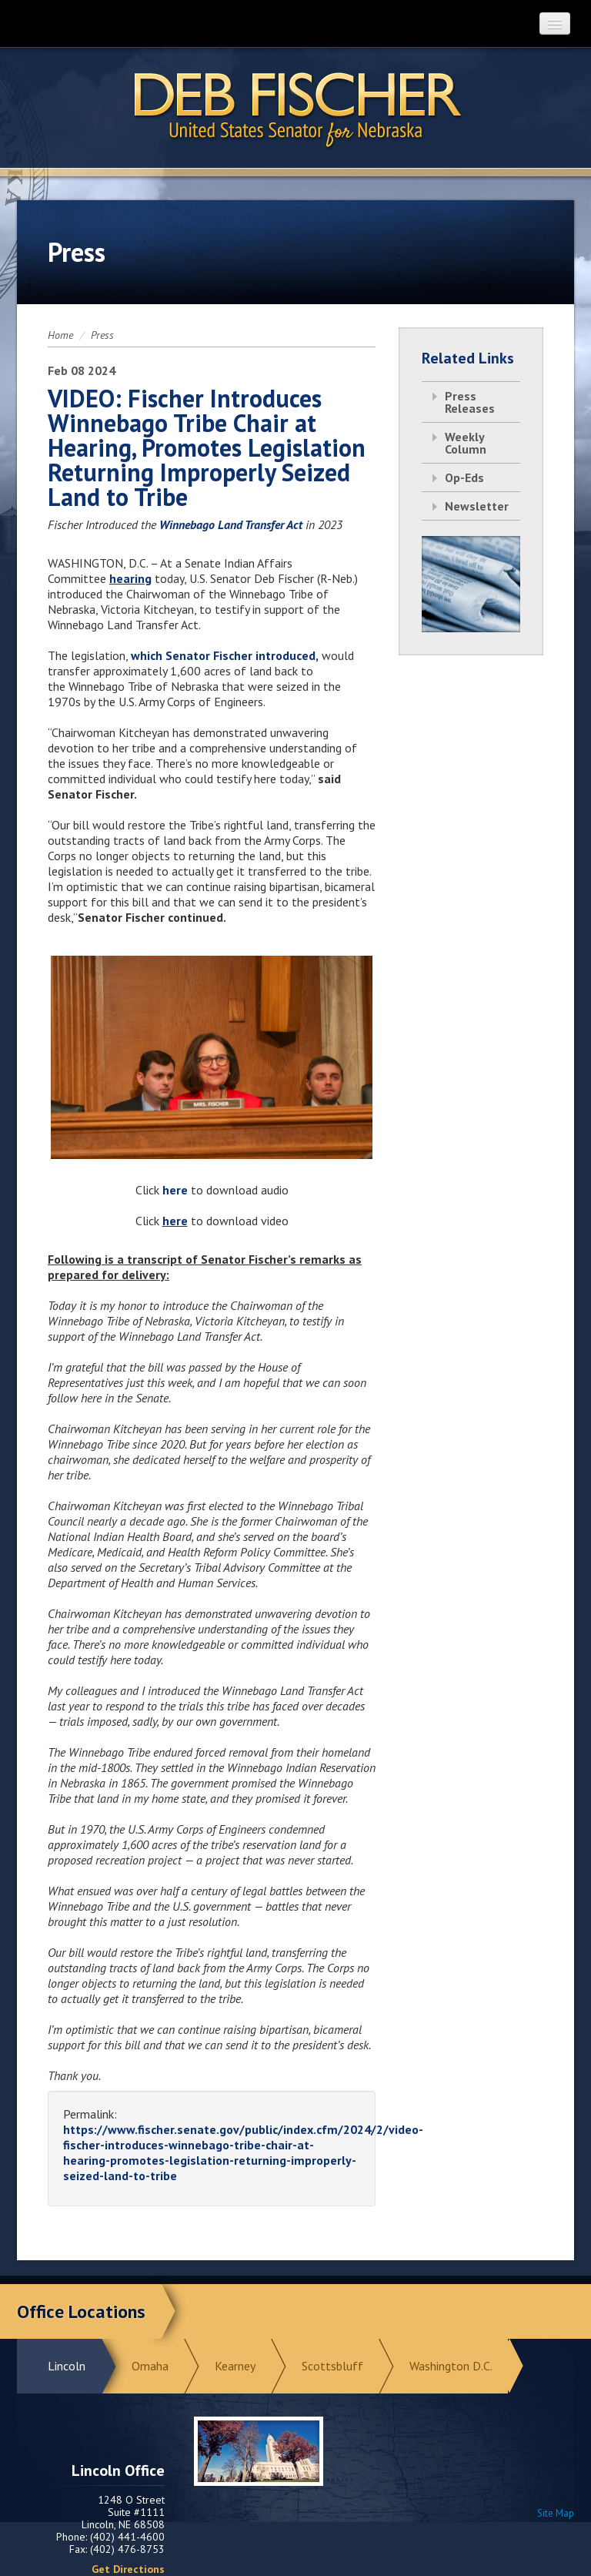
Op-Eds (464, 477)
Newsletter (477, 506)
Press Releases (470, 402)
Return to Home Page (295, 108)
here (176, 1190)
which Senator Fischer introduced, (225, 655)
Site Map (555, 2513)
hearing (130, 578)
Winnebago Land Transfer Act (230, 524)
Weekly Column (465, 443)
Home (60, 335)
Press (102, 335)
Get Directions (128, 2569)
